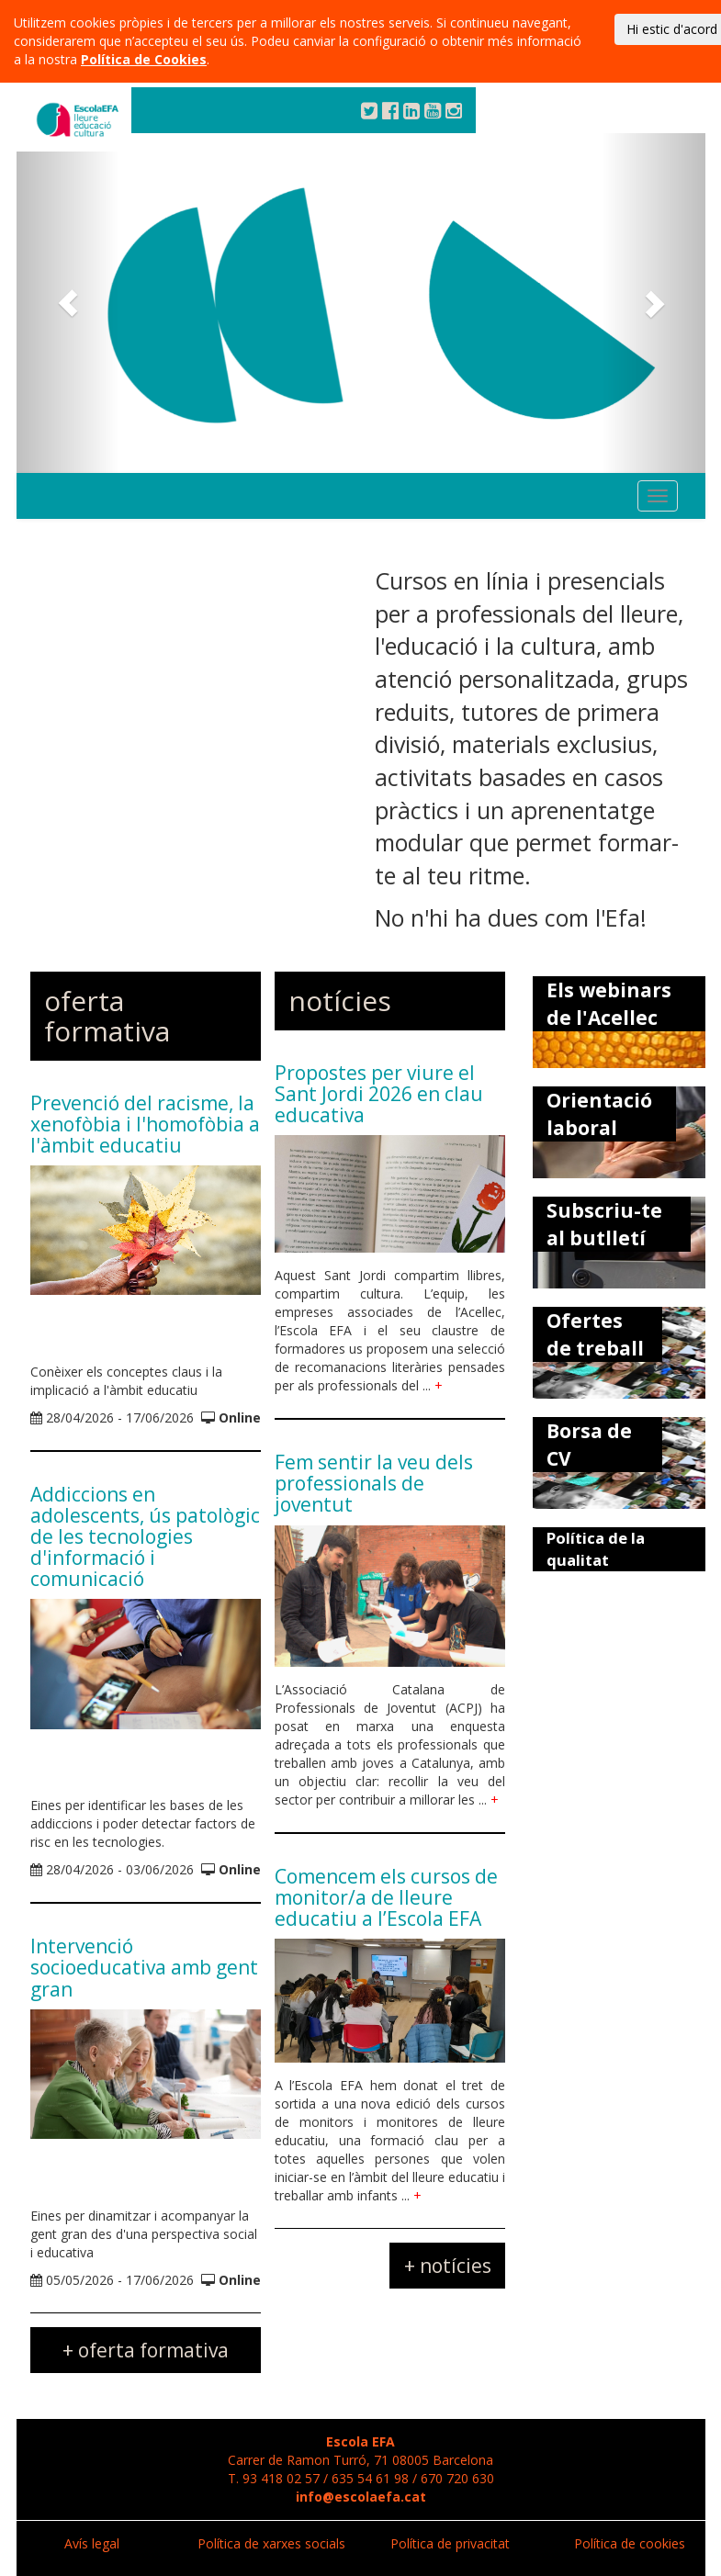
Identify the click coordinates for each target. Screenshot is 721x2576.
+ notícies (447, 2265)
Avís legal (91, 2543)
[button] (68, 303)
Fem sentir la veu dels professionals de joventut (374, 1483)
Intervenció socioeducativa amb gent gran (144, 1967)
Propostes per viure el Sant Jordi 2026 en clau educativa (379, 1094)
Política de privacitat (450, 2543)
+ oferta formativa (145, 2350)
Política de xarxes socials (271, 2543)
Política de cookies (629, 2543)
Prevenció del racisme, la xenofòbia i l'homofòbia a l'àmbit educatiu (145, 1124)
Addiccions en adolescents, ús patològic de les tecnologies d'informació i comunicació (145, 1536)
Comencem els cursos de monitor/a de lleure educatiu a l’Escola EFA (386, 1897)
